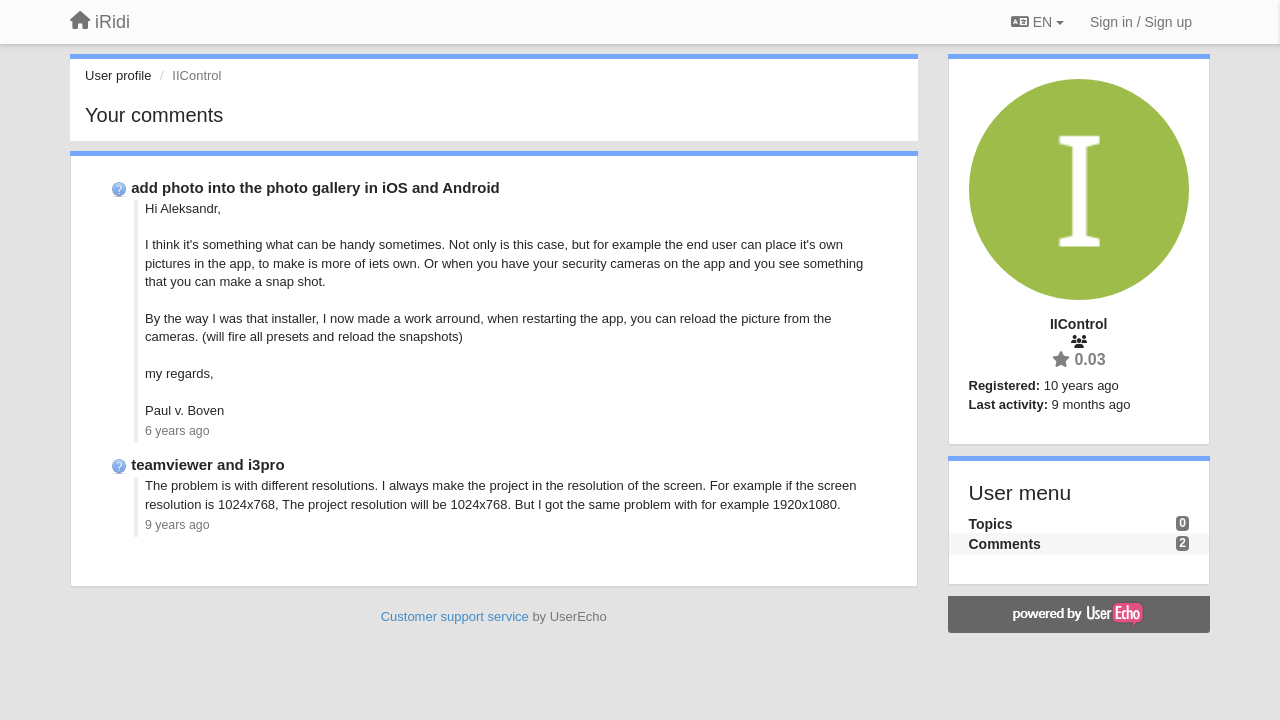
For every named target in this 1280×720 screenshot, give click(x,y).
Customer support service (455, 616)
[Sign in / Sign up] (1141, 22)
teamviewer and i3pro (207, 464)
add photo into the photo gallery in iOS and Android (315, 187)
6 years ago (177, 431)
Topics (991, 524)
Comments (1005, 544)
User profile (118, 75)
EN (1037, 22)
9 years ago (177, 525)
